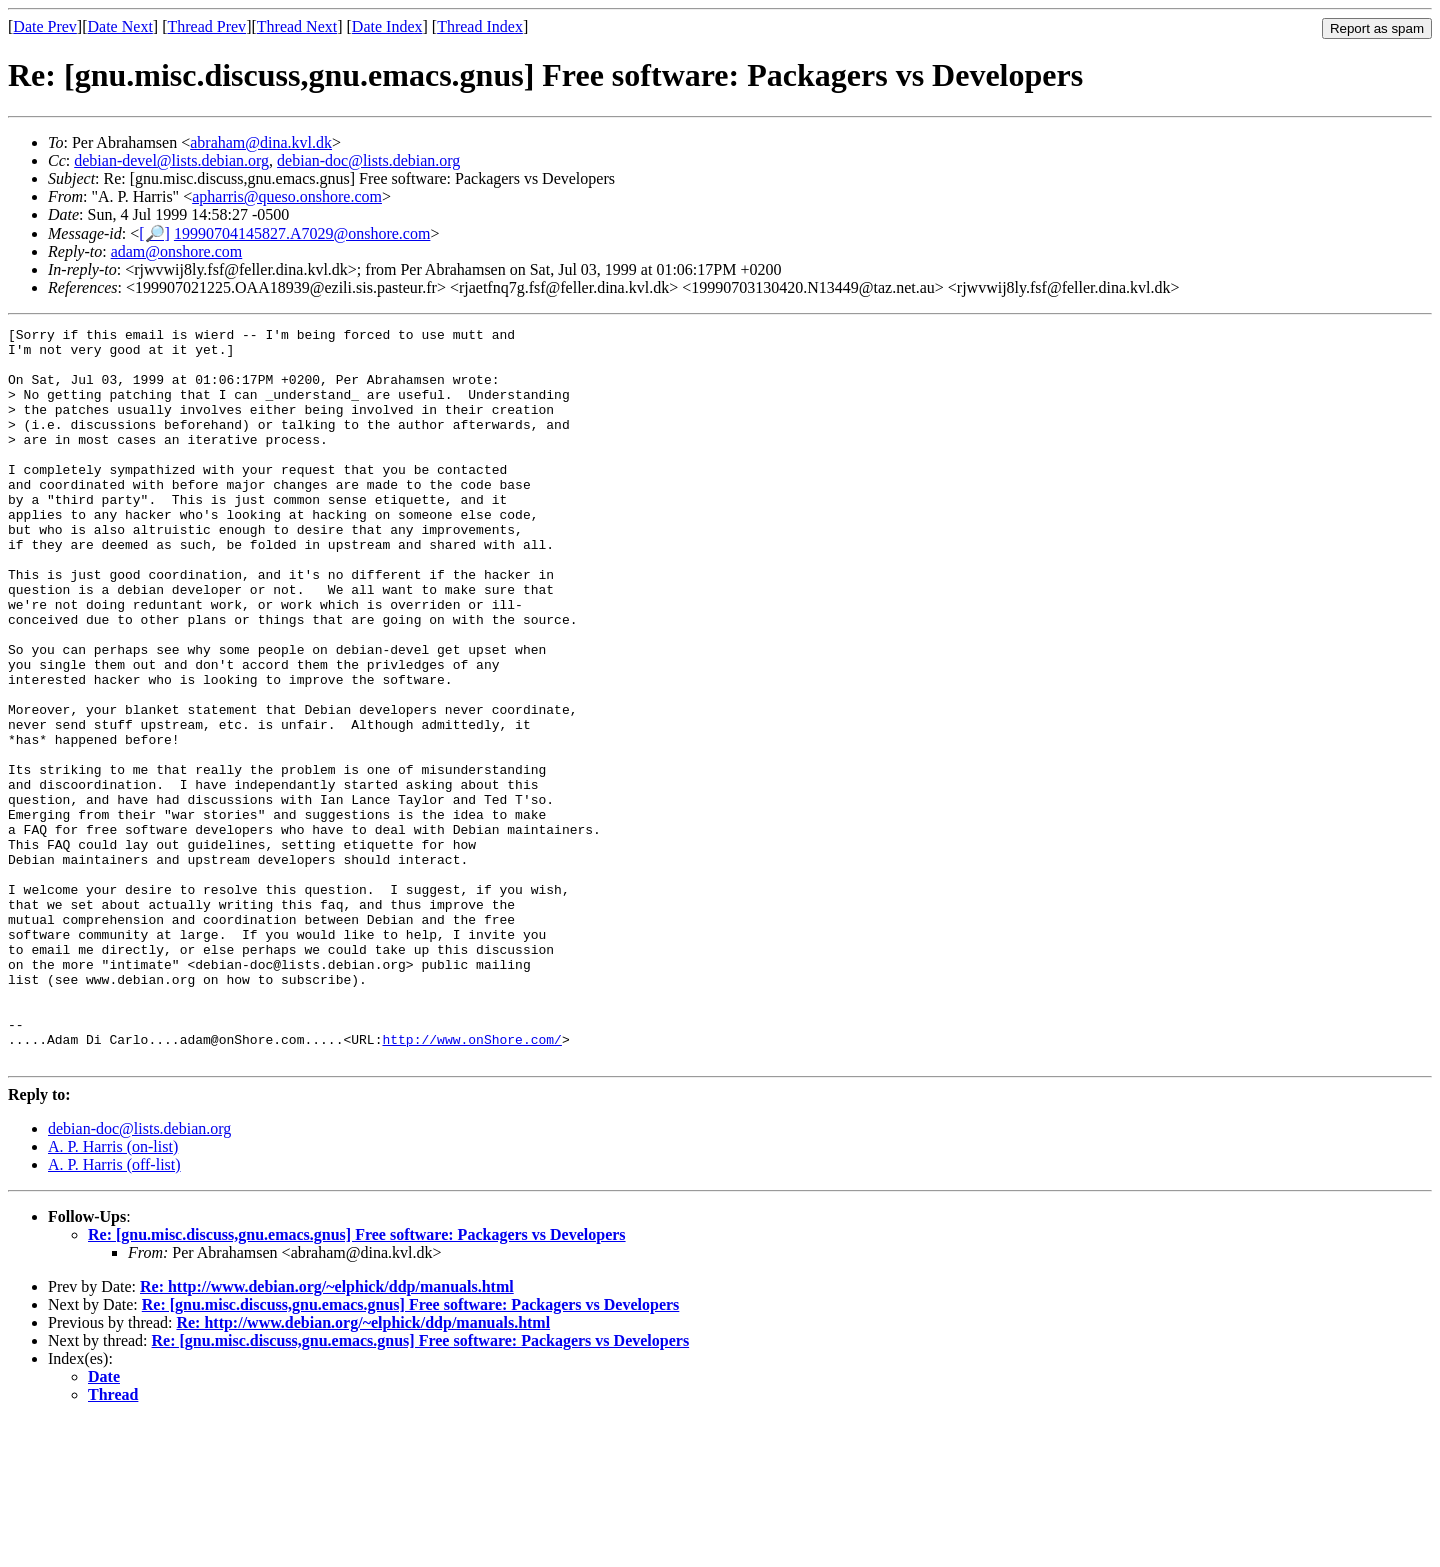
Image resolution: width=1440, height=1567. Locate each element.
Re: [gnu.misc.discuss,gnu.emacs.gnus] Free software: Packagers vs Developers (357, 1381)
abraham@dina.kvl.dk (261, 142)
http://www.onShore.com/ (471, 1183)
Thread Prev (206, 26)
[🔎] (154, 233)
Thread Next (297, 26)
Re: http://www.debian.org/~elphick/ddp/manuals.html (327, 1433)
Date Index (387, 26)
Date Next (120, 26)
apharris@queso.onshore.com (287, 196)
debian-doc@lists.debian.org (368, 160)
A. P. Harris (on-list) (113, 1293)
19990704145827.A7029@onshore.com (302, 233)
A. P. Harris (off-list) (114, 1311)
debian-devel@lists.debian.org (171, 160)
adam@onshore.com (177, 251)
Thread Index (480, 26)
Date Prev (45, 26)
